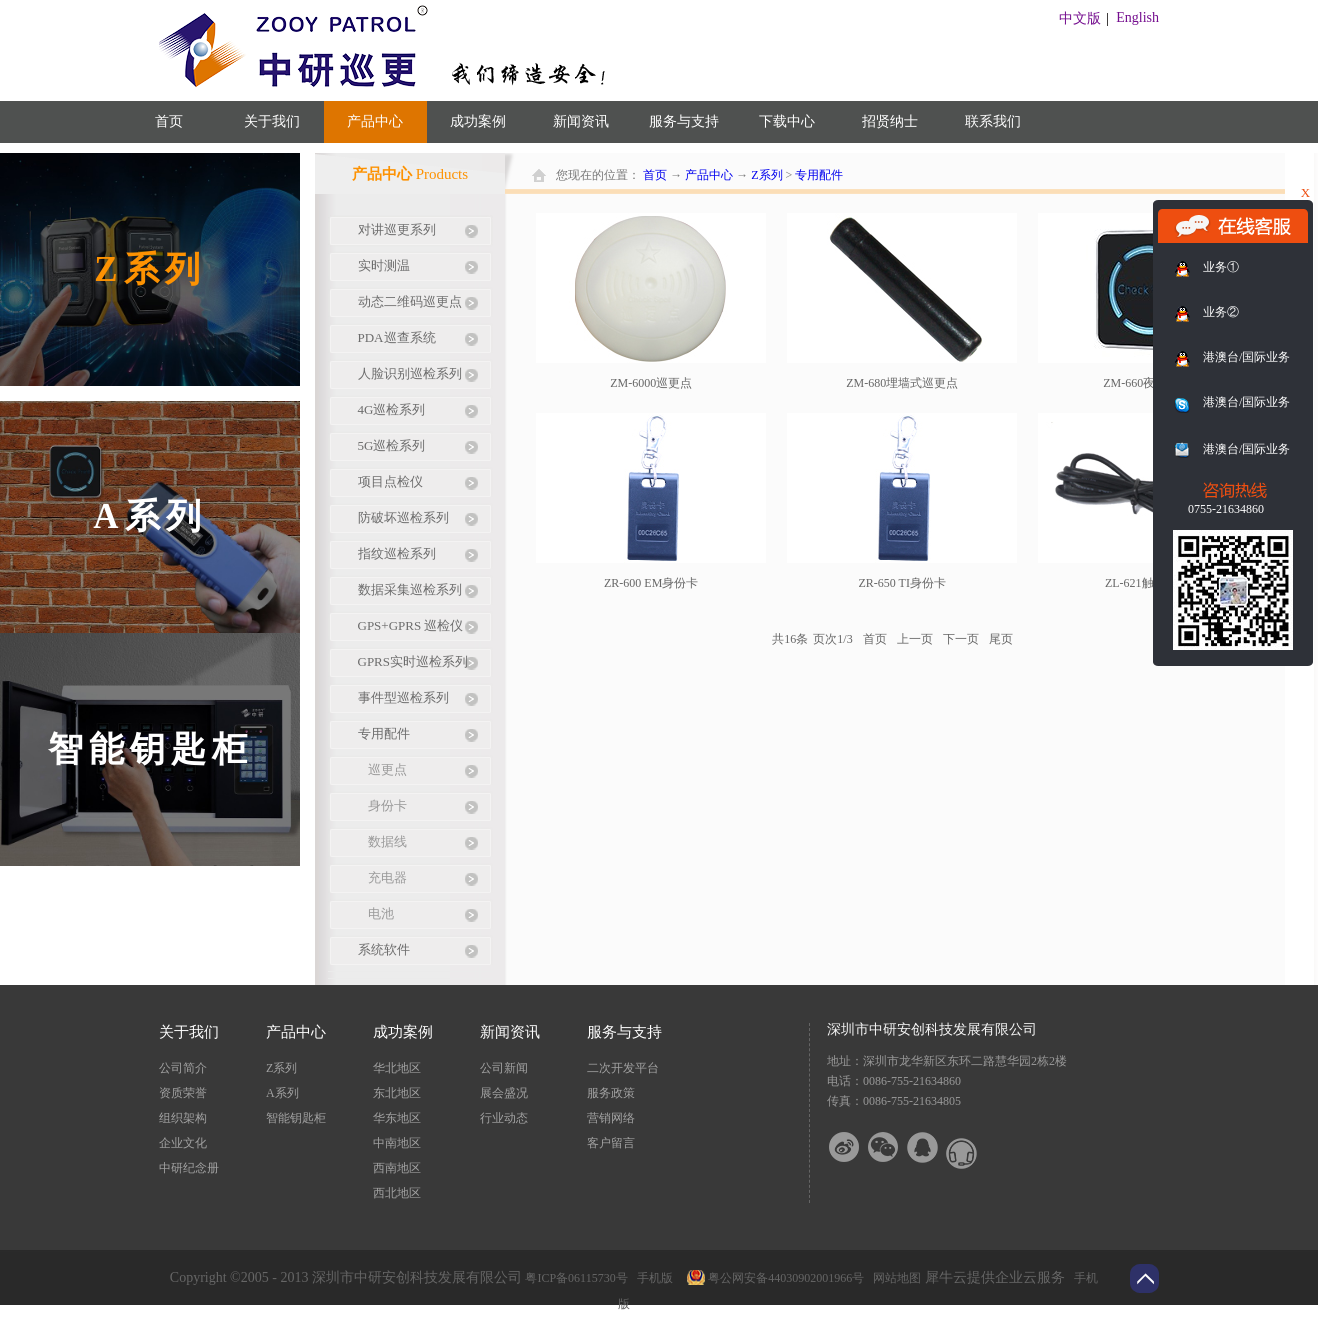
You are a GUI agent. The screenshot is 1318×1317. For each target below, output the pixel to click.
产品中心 (709, 175)
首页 (169, 121)
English (1137, 17)
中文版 (1080, 18)
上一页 (915, 639)
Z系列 (766, 175)
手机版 (652, 1278)
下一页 (961, 639)
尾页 (1001, 639)
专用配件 (819, 175)
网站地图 (894, 1278)
